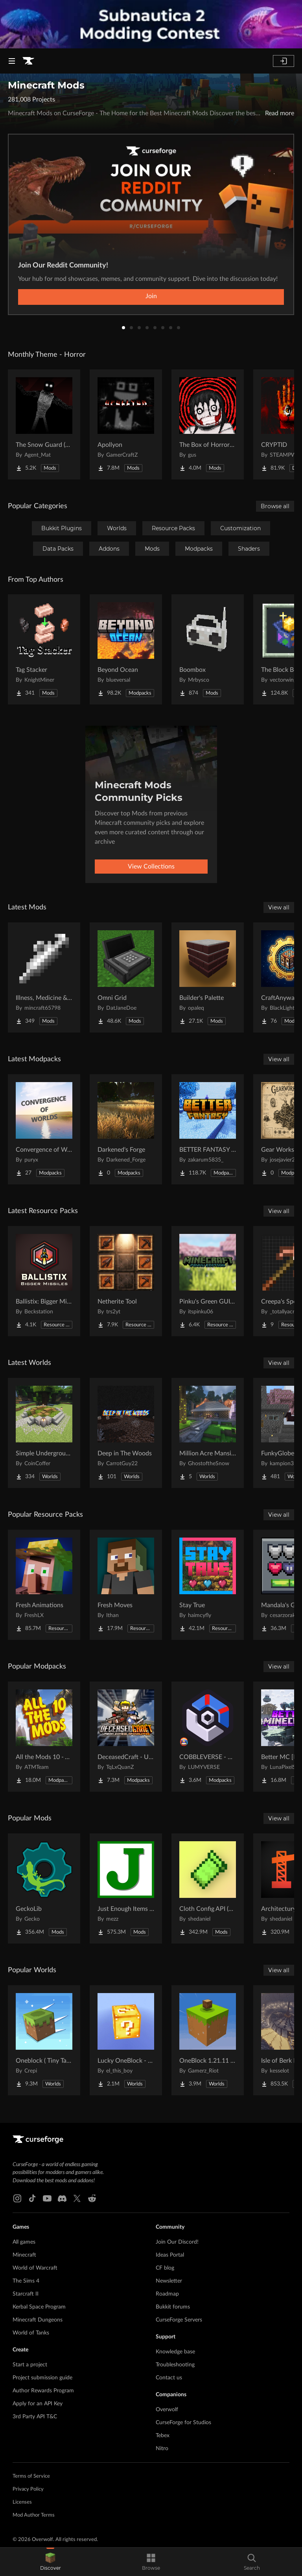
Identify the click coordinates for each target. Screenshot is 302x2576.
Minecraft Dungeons (38, 2320)
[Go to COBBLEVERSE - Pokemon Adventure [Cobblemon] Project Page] (207, 1737)
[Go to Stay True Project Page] (207, 1585)
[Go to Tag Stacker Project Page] (44, 649)
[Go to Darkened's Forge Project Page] (126, 1129)
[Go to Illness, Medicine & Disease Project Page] (44, 977)
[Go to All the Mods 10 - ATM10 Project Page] (44, 1737)
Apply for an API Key (38, 2403)
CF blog (165, 2268)
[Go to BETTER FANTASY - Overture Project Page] (207, 1129)
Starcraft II (26, 2294)
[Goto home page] (28, 61)
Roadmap (167, 2294)
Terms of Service (31, 2476)
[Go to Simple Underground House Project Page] (44, 1433)
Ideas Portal (170, 2255)
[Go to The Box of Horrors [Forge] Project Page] (207, 424)
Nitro (162, 2448)
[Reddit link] (92, 2198)
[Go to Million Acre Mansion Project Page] (207, 1433)
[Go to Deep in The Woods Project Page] (126, 1433)
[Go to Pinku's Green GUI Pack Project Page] (207, 1281)
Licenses (22, 2502)
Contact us (169, 2378)
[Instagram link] (17, 2198)
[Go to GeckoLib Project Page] (44, 1888)
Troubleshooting (175, 2365)
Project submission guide (42, 2378)
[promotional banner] (151, 24)
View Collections (151, 866)
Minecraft (24, 2255)
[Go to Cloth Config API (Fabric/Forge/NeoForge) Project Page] (207, 1888)
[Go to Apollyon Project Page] (126, 424)
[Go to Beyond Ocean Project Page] (126, 649)
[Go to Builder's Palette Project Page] (207, 977)
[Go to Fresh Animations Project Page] (44, 1585)
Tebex (162, 2435)
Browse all (275, 506)
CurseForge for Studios (183, 2422)
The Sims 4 (26, 2281)
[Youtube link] (47, 2198)
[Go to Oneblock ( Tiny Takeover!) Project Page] (44, 2040)
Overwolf (167, 2409)
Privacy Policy (28, 2489)
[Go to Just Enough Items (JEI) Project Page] (126, 1888)
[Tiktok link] (32, 2198)
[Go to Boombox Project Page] (207, 649)
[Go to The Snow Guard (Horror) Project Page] (44, 424)
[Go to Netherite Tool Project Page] (126, 1281)
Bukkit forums (173, 2307)
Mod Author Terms (34, 2515)
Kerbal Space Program (39, 2307)
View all (278, 907)
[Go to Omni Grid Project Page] (126, 977)
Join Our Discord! (177, 2242)
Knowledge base (175, 2352)
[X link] (77, 2198)
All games (24, 2242)
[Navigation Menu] (12, 61)
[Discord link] (62, 2198)
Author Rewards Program (43, 2390)
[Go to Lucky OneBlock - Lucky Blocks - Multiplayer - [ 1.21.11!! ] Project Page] (126, 2040)
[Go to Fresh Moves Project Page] (126, 1585)
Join (151, 296)
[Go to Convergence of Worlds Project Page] (44, 1129)
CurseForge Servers (179, 2320)
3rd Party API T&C (35, 2416)
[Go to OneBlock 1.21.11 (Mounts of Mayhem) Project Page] (207, 2040)
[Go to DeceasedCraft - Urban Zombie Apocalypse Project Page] (126, 1737)
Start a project (30, 2365)
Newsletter (169, 2281)
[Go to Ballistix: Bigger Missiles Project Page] (44, 1281)
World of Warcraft (35, 2268)
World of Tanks (31, 2333)
